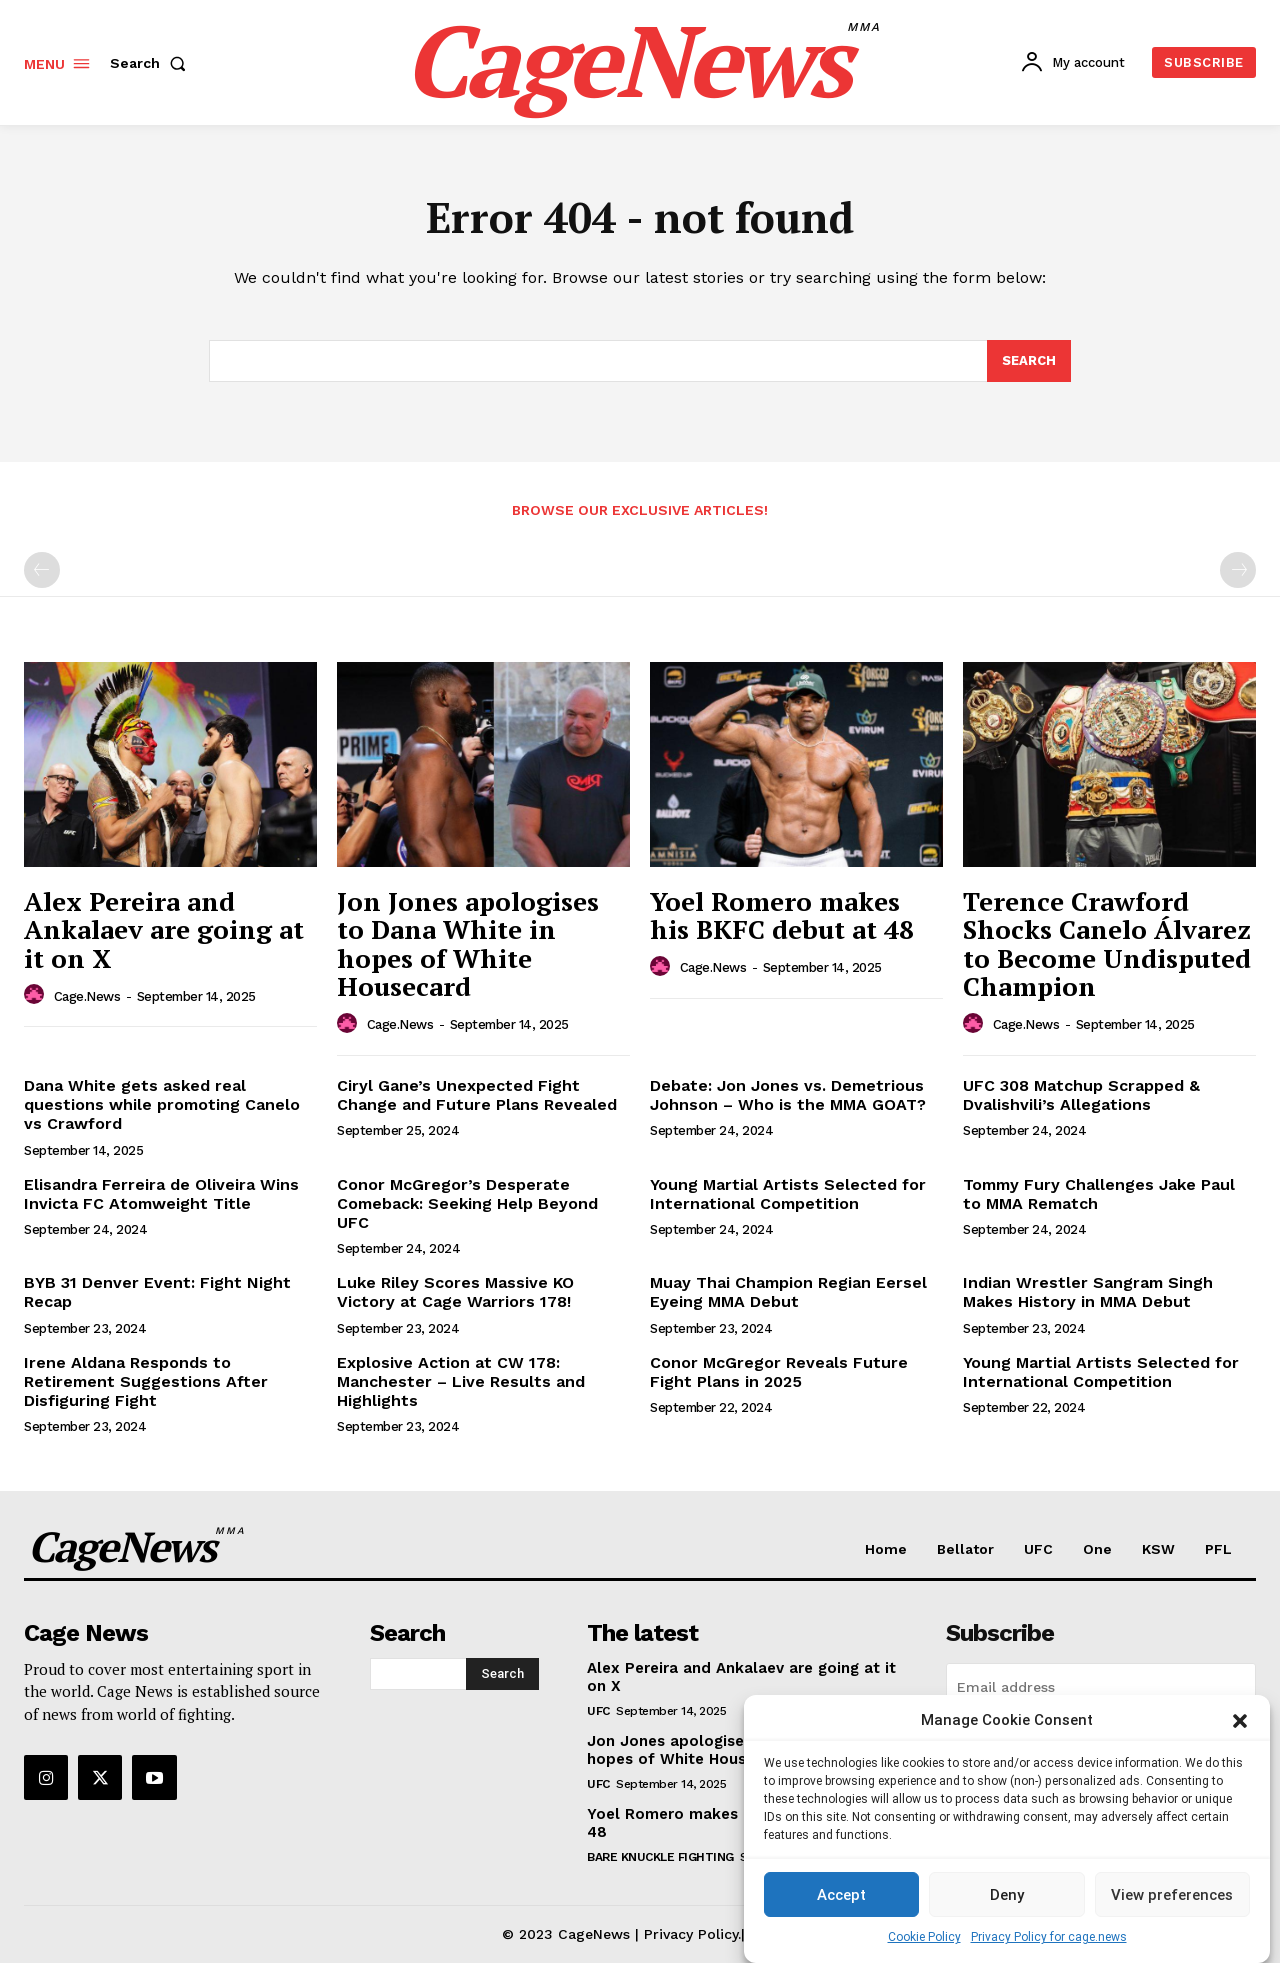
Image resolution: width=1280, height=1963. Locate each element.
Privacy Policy (691, 1934)
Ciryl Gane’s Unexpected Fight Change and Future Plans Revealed (477, 1095)
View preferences (1172, 1895)
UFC (598, 1711)
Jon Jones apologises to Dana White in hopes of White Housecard (468, 944)
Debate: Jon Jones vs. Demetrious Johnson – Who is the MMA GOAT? (788, 1095)
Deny (1007, 1895)
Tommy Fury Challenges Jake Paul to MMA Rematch (1099, 1194)
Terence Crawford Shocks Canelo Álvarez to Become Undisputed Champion (1107, 944)
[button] (1240, 1721)
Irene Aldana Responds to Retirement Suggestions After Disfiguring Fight (146, 1381)
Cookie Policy (924, 1937)
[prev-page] (42, 570)
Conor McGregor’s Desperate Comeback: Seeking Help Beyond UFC (467, 1203)
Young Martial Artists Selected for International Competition (788, 1194)
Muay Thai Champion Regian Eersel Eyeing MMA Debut (788, 1292)
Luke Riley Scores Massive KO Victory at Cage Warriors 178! (455, 1292)
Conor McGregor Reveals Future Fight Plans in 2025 (779, 1372)
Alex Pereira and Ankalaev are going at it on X (164, 929)
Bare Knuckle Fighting (660, 1857)
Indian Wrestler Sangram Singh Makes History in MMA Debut (1088, 1292)
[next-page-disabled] (1238, 570)
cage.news (87, 996)
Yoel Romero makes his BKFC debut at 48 (782, 915)
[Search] (1029, 361)
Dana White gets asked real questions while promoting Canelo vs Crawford (162, 1104)
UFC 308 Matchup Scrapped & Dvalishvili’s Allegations (1081, 1095)
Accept (841, 1895)
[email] (1101, 1687)
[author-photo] (37, 995)
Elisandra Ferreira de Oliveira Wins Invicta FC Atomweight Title (161, 1194)
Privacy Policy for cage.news (1049, 1937)
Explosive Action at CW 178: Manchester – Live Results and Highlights (461, 1381)
